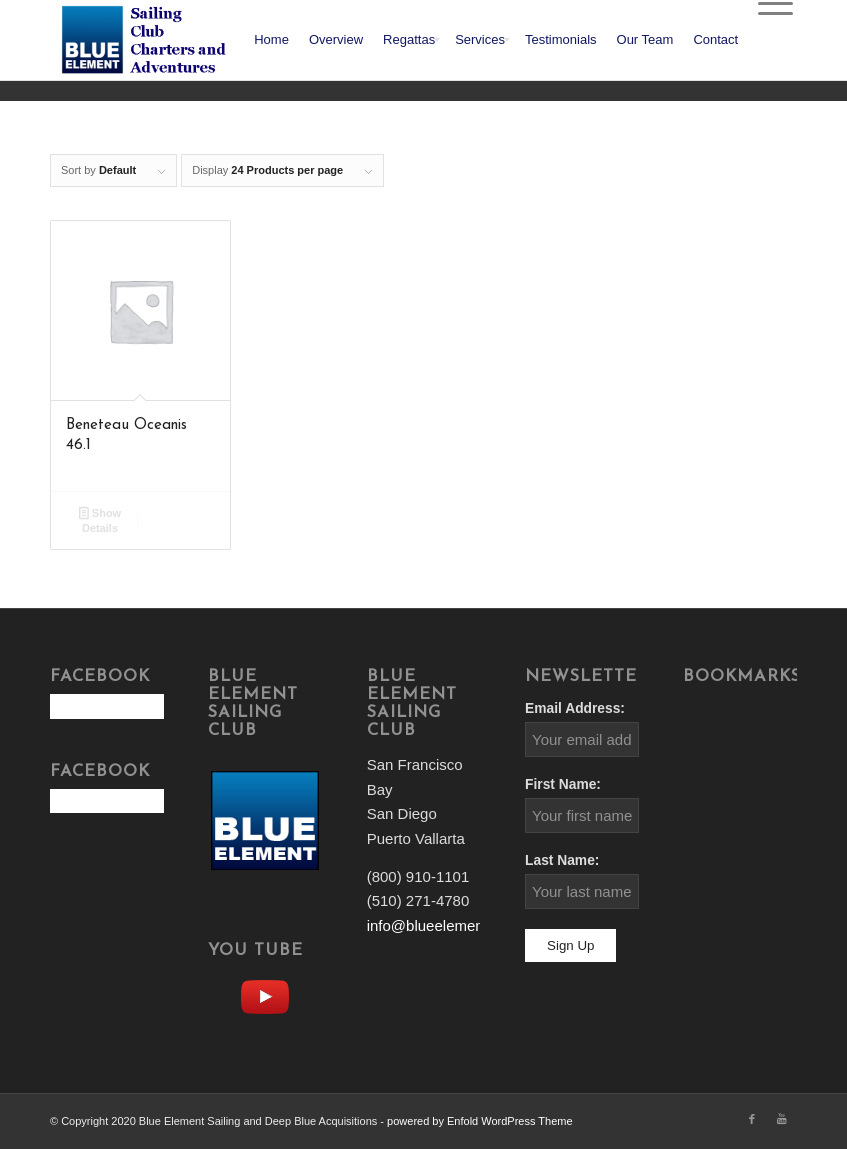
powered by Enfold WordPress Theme (479, 1121)
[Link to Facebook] (752, 1119)
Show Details (100, 519)
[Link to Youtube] (782, 1119)
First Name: (563, 784)
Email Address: (575, 708)
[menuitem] (271, 40)
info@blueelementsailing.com (465, 925)
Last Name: (562, 860)
